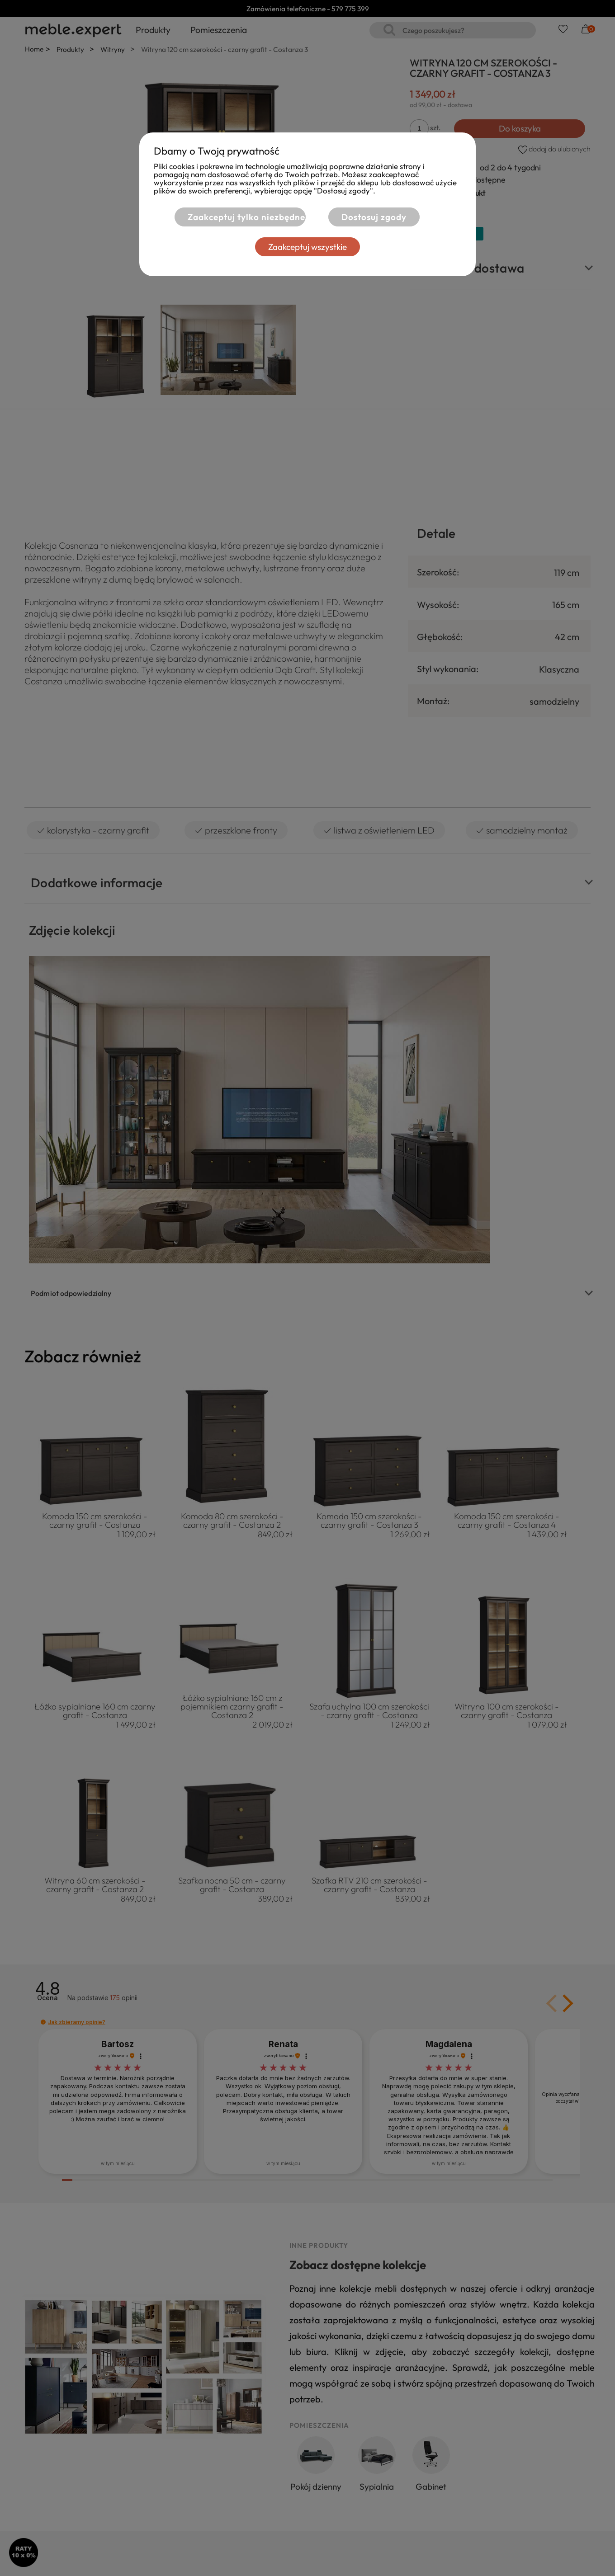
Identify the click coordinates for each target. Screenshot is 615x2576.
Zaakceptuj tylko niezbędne (245, 217)
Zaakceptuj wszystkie (307, 246)
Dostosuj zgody (374, 217)
